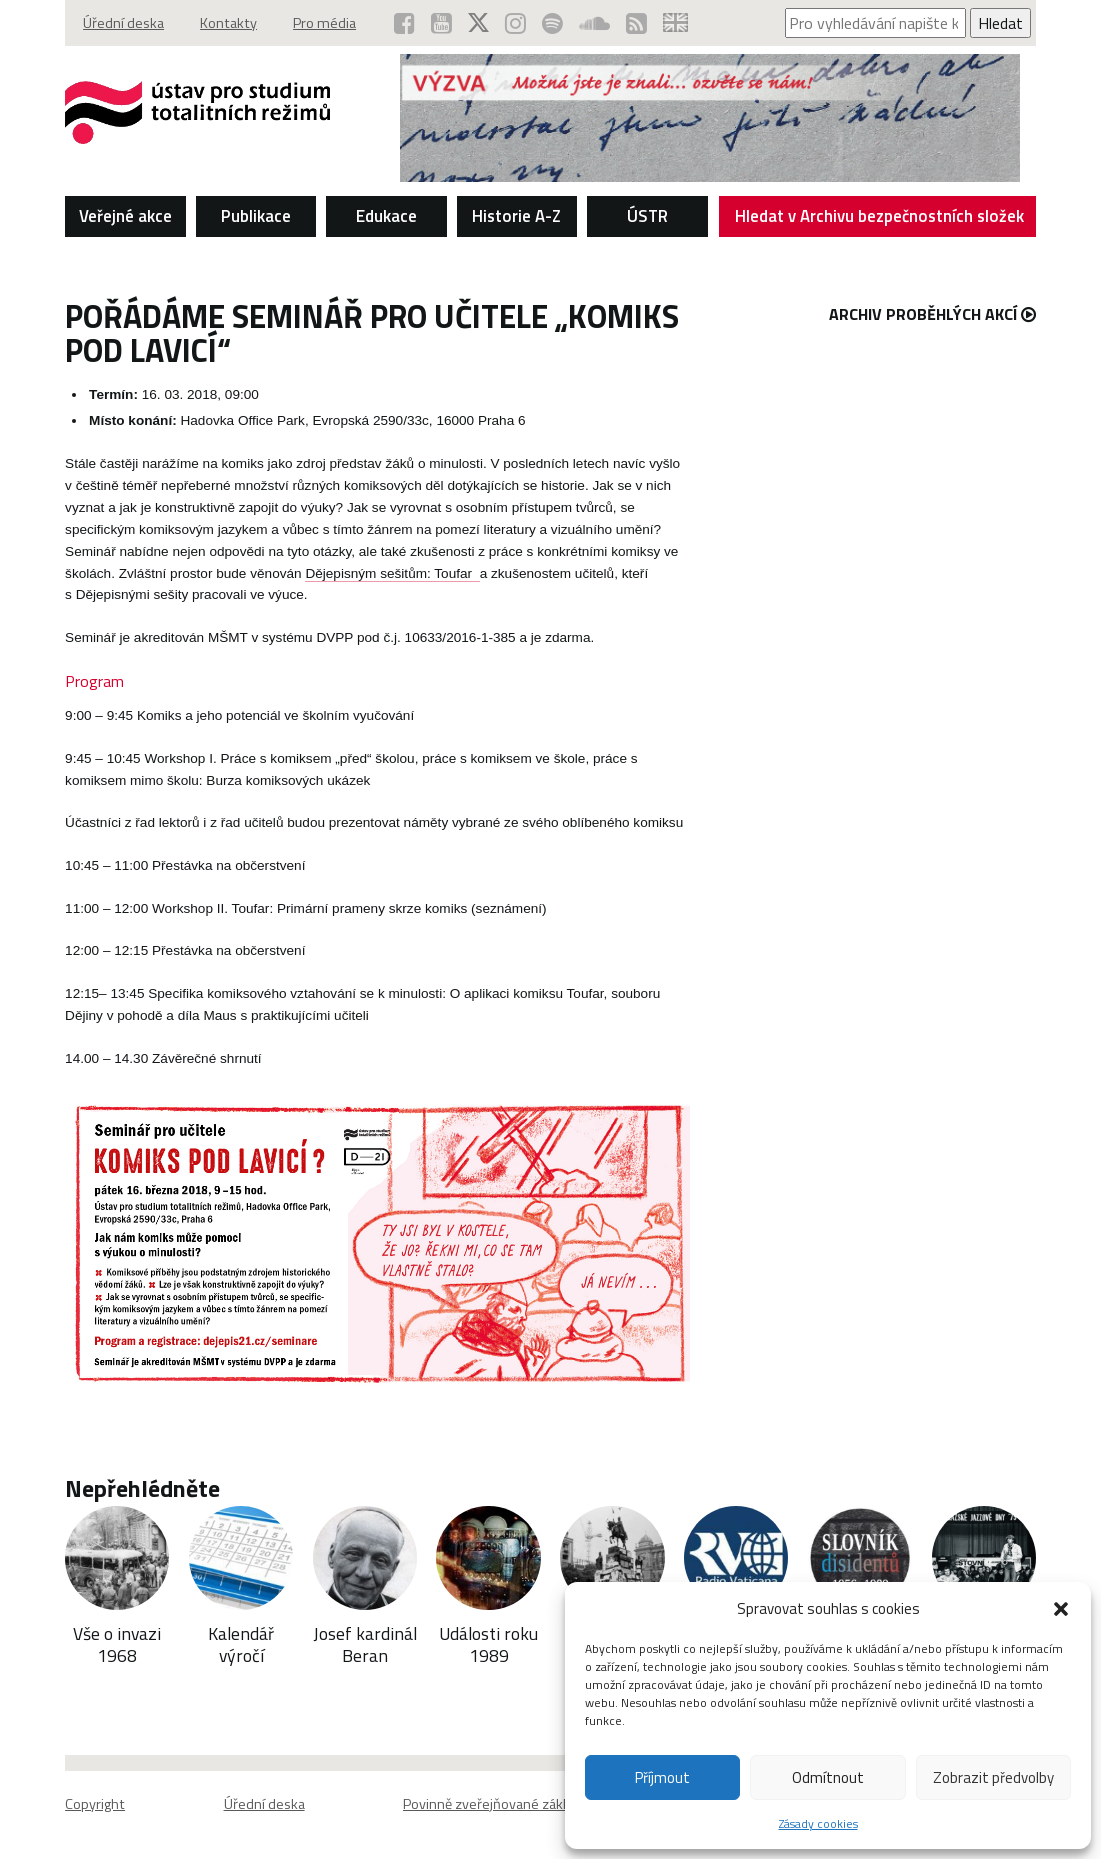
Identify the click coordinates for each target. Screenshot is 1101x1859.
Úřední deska (123, 23)
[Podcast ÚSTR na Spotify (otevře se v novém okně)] (552, 23)
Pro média (324, 23)
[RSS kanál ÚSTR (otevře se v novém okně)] (636, 23)
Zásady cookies (818, 1823)
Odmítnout (828, 1777)
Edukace (386, 216)
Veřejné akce (125, 216)
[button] (1061, 1609)
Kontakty (228, 23)
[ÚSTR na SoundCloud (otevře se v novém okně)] (594, 23)
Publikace (256, 216)
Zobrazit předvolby (993, 1777)
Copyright (95, 1804)
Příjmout (662, 1777)
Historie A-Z (516, 216)
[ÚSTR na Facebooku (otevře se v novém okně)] (404, 23)
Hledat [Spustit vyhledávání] (1000, 23)
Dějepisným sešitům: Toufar (392, 573)
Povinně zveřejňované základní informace (530, 1804)
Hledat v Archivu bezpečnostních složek (880, 220)
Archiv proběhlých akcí (932, 314)
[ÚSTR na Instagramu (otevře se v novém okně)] (515, 23)
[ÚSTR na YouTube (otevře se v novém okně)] (441, 23)
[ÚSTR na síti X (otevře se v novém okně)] (478, 23)
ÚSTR (647, 216)
